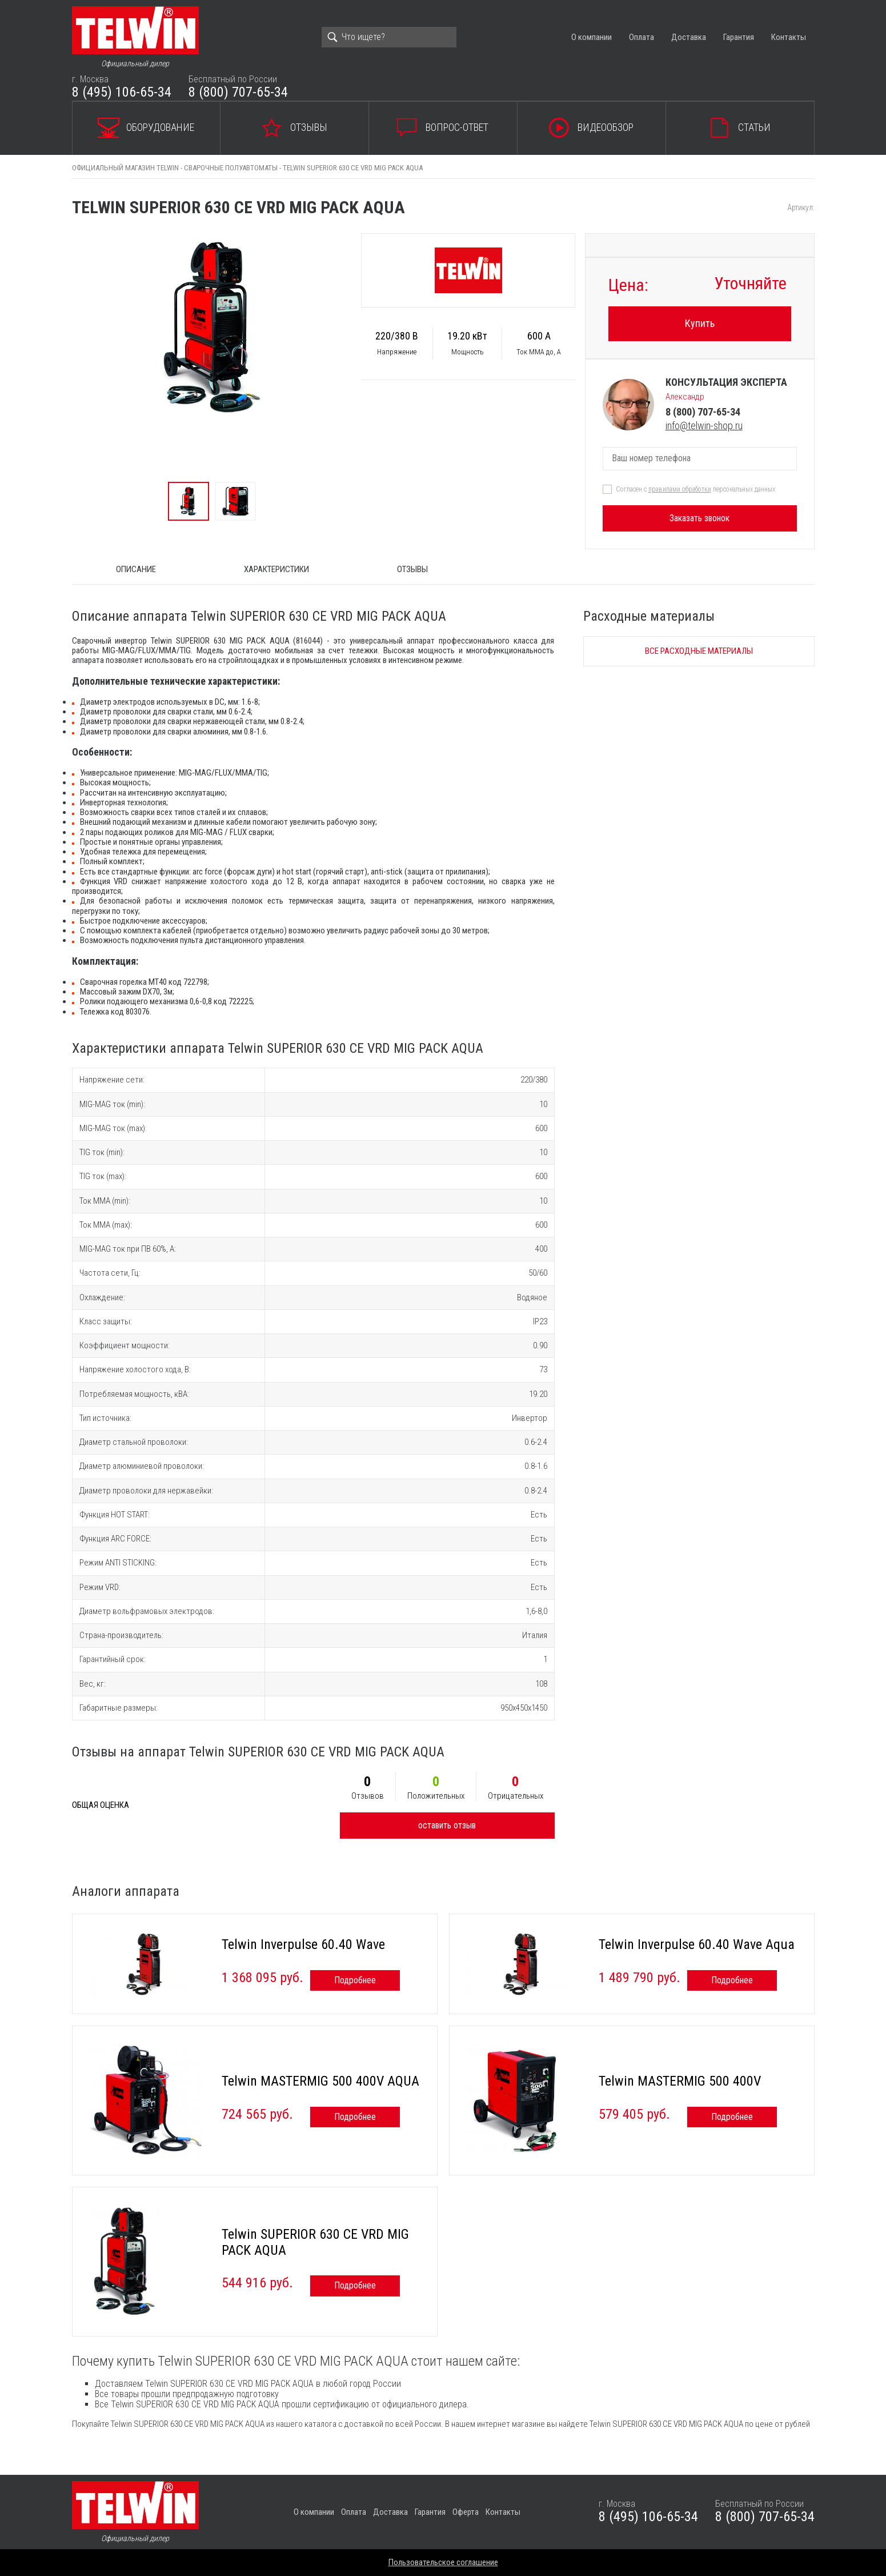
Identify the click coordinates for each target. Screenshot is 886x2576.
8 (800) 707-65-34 (238, 92)
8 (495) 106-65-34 (121, 92)
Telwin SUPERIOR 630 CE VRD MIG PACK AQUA (315, 2242)
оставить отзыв (447, 1825)
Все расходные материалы (699, 651)
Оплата (641, 37)
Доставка (688, 37)
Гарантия (738, 37)
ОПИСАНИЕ (136, 569)
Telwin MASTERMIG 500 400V (680, 2081)
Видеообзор (606, 127)
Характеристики (276, 569)
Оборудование (160, 127)
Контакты (788, 37)
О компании (591, 37)
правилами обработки (679, 489)
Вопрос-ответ (457, 127)
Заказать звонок (699, 518)
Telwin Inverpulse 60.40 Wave (303, 1944)
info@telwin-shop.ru (704, 426)
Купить (700, 323)
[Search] (389, 37)
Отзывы (308, 127)
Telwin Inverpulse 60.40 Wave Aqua (697, 1944)
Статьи (754, 127)
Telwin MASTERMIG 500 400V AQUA (320, 2081)
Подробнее (355, 1980)
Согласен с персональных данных (695, 489)
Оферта (465, 2512)
